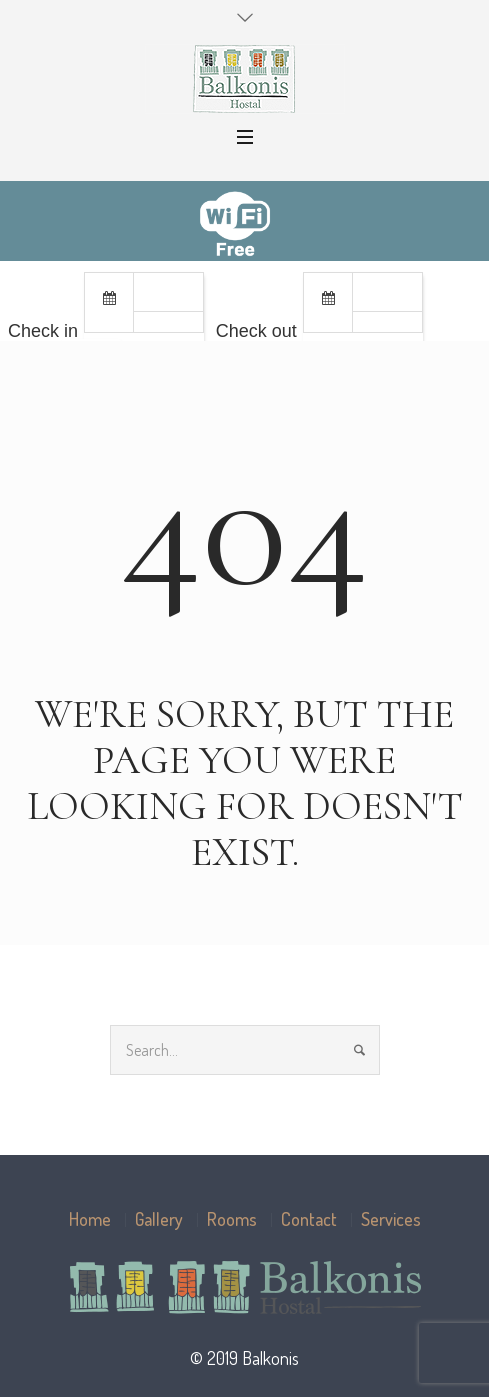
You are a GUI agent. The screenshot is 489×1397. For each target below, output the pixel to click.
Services (391, 1219)
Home (90, 1219)
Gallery (159, 1219)
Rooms (232, 1219)
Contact (309, 1219)
